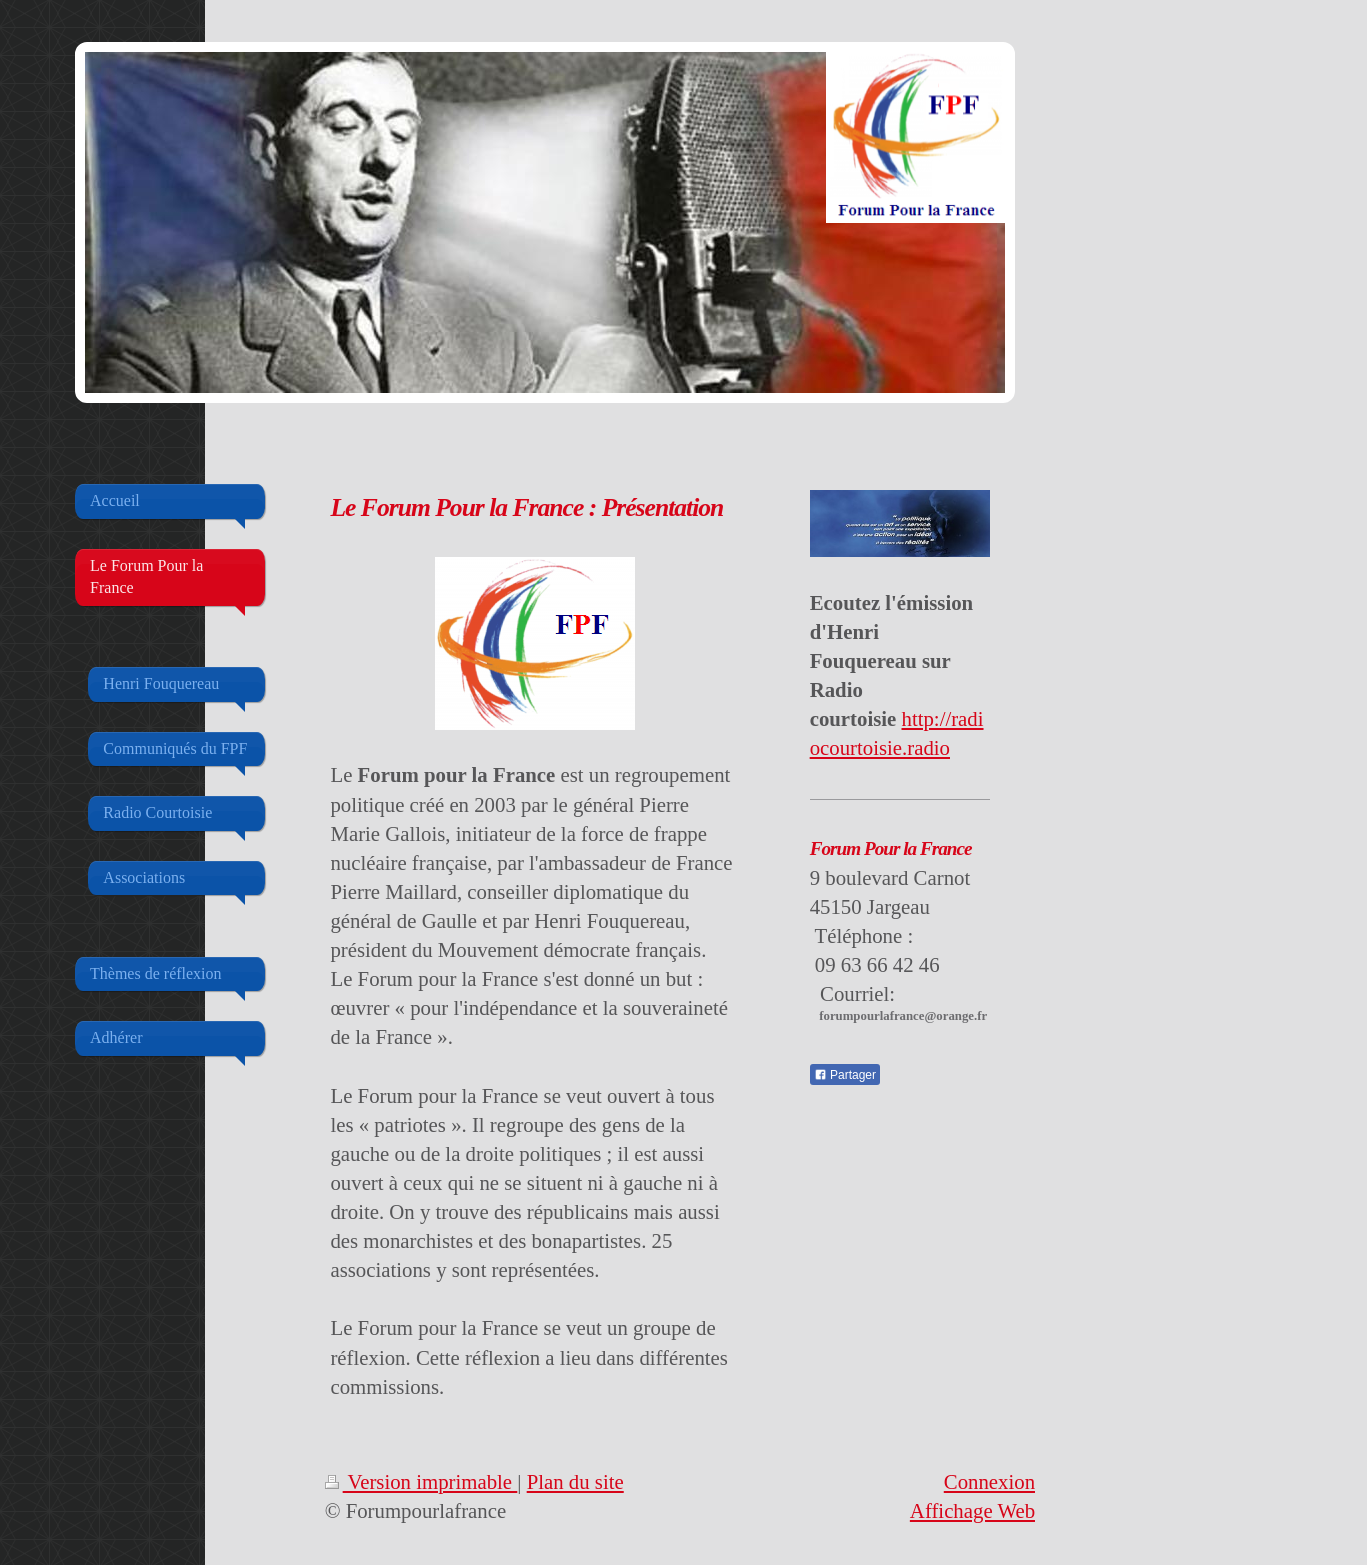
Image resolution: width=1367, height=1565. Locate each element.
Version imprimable (421, 1481)
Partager (845, 1075)
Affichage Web (972, 1510)
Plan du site (575, 1481)
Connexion (989, 1481)
